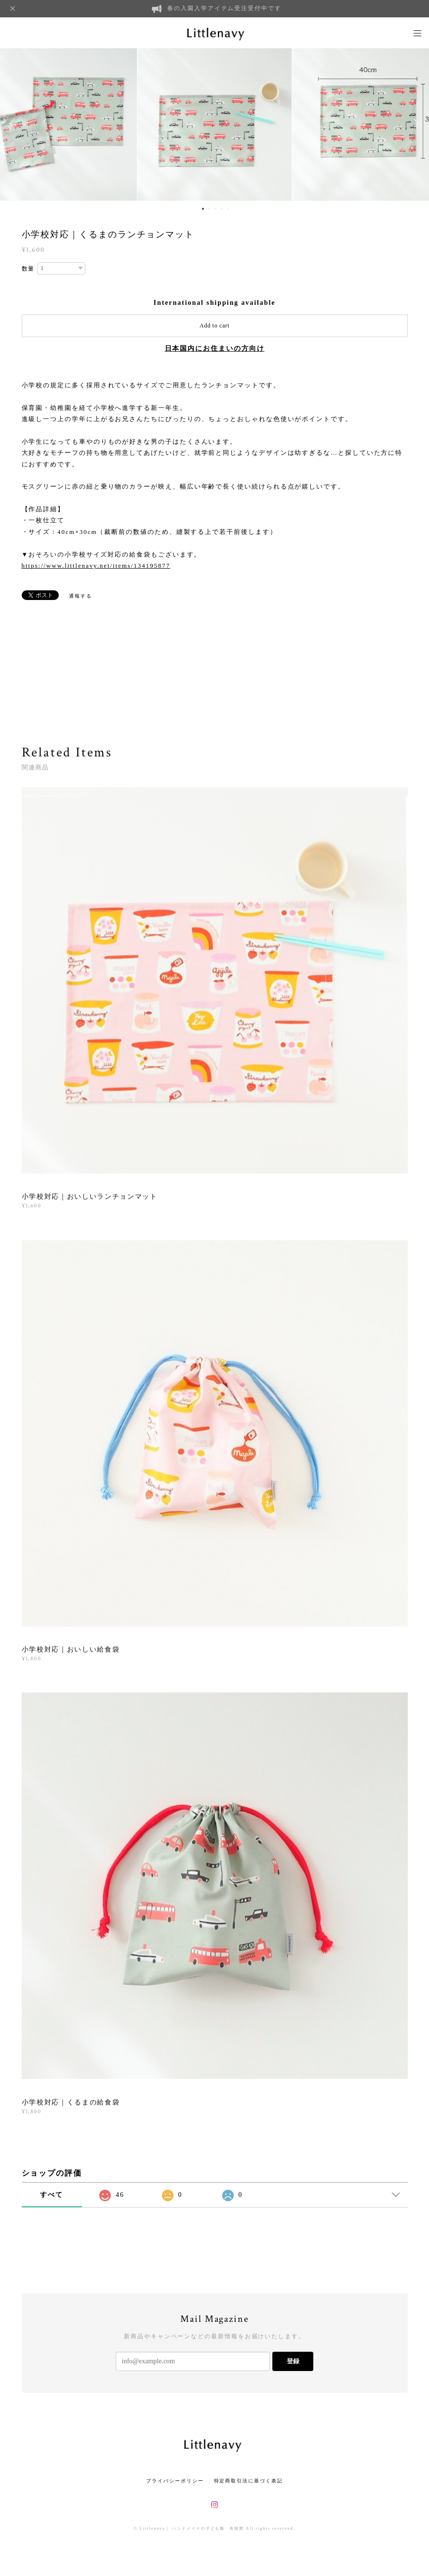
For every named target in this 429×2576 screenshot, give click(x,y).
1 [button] (203, 209)
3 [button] (215, 209)
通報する (80, 596)
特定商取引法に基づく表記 (248, 2480)
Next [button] (414, 123)
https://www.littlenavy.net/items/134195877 (96, 565)
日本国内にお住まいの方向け (215, 348)
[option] (214, 123)
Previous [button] (14, 123)
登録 (293, 2361)
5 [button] (228, 209)
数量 (28, 268)
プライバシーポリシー (174, 2480)
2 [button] (209, 209)
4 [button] (222, 209)
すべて (51, 2194)
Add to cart (214, 325)
